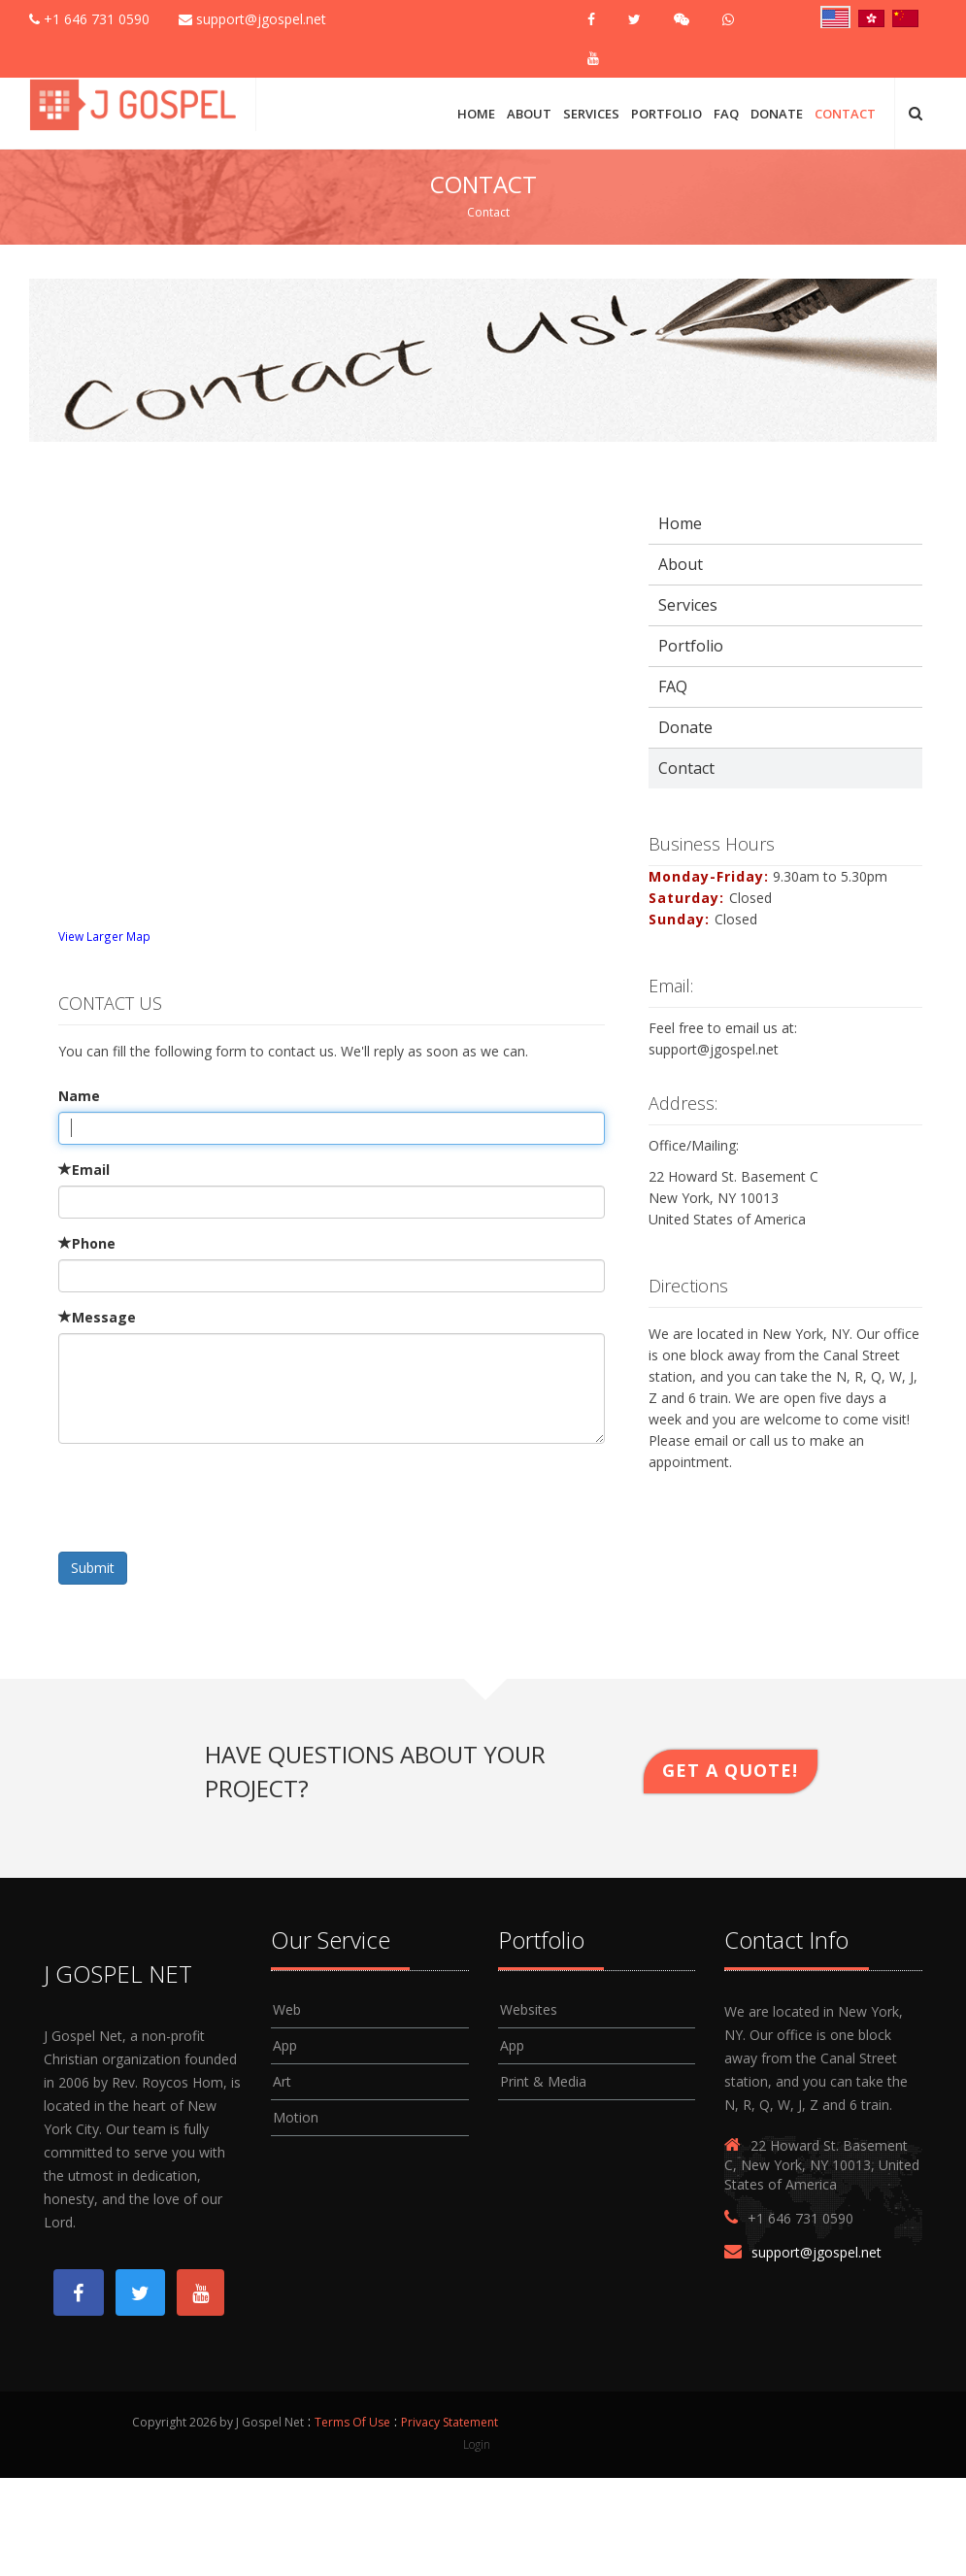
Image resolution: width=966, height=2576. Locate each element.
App (285, 2045)
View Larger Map (104, 936)
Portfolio (666, 113)
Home (476, 113)
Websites (528, 2009)
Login (476, 2445)
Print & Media (543, 2081)
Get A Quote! (730, 1770)
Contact (845, 113)
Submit (93, 1567)
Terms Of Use (352, 2423)
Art (282, 2081)
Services (591, 113)
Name (79, 1096)
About (529, 113)
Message (97, 1317)
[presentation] (205, 1496)
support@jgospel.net (252, 19)
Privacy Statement (449, 2423)
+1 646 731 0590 (89, 19)
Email (84, 1169)
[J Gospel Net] (135, 102)
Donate (776, 113)
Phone (87, 1243)
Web (287, 2009)
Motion (295, 2117)
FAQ (726, 113)
